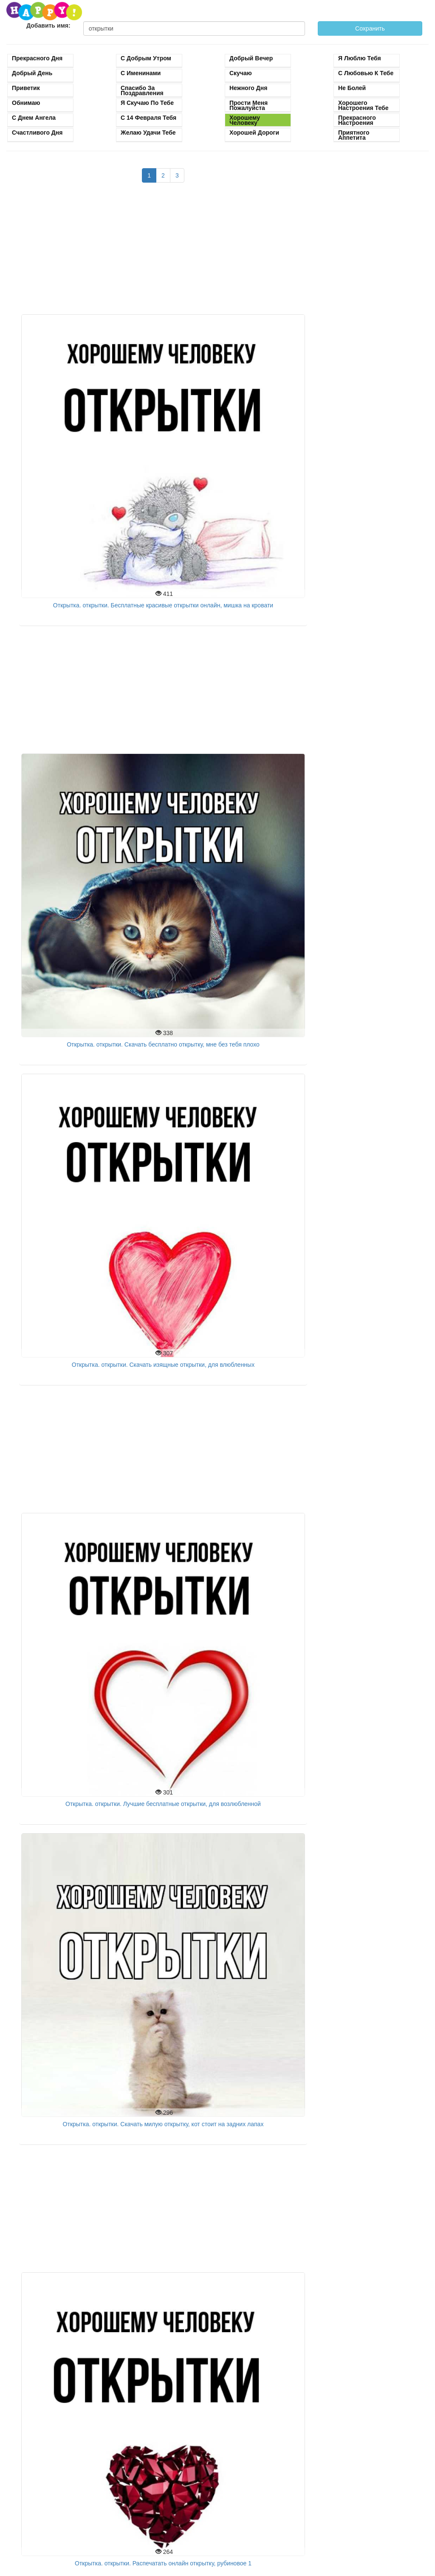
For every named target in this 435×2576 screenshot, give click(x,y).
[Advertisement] (163, 252)
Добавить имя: (48, 25)
